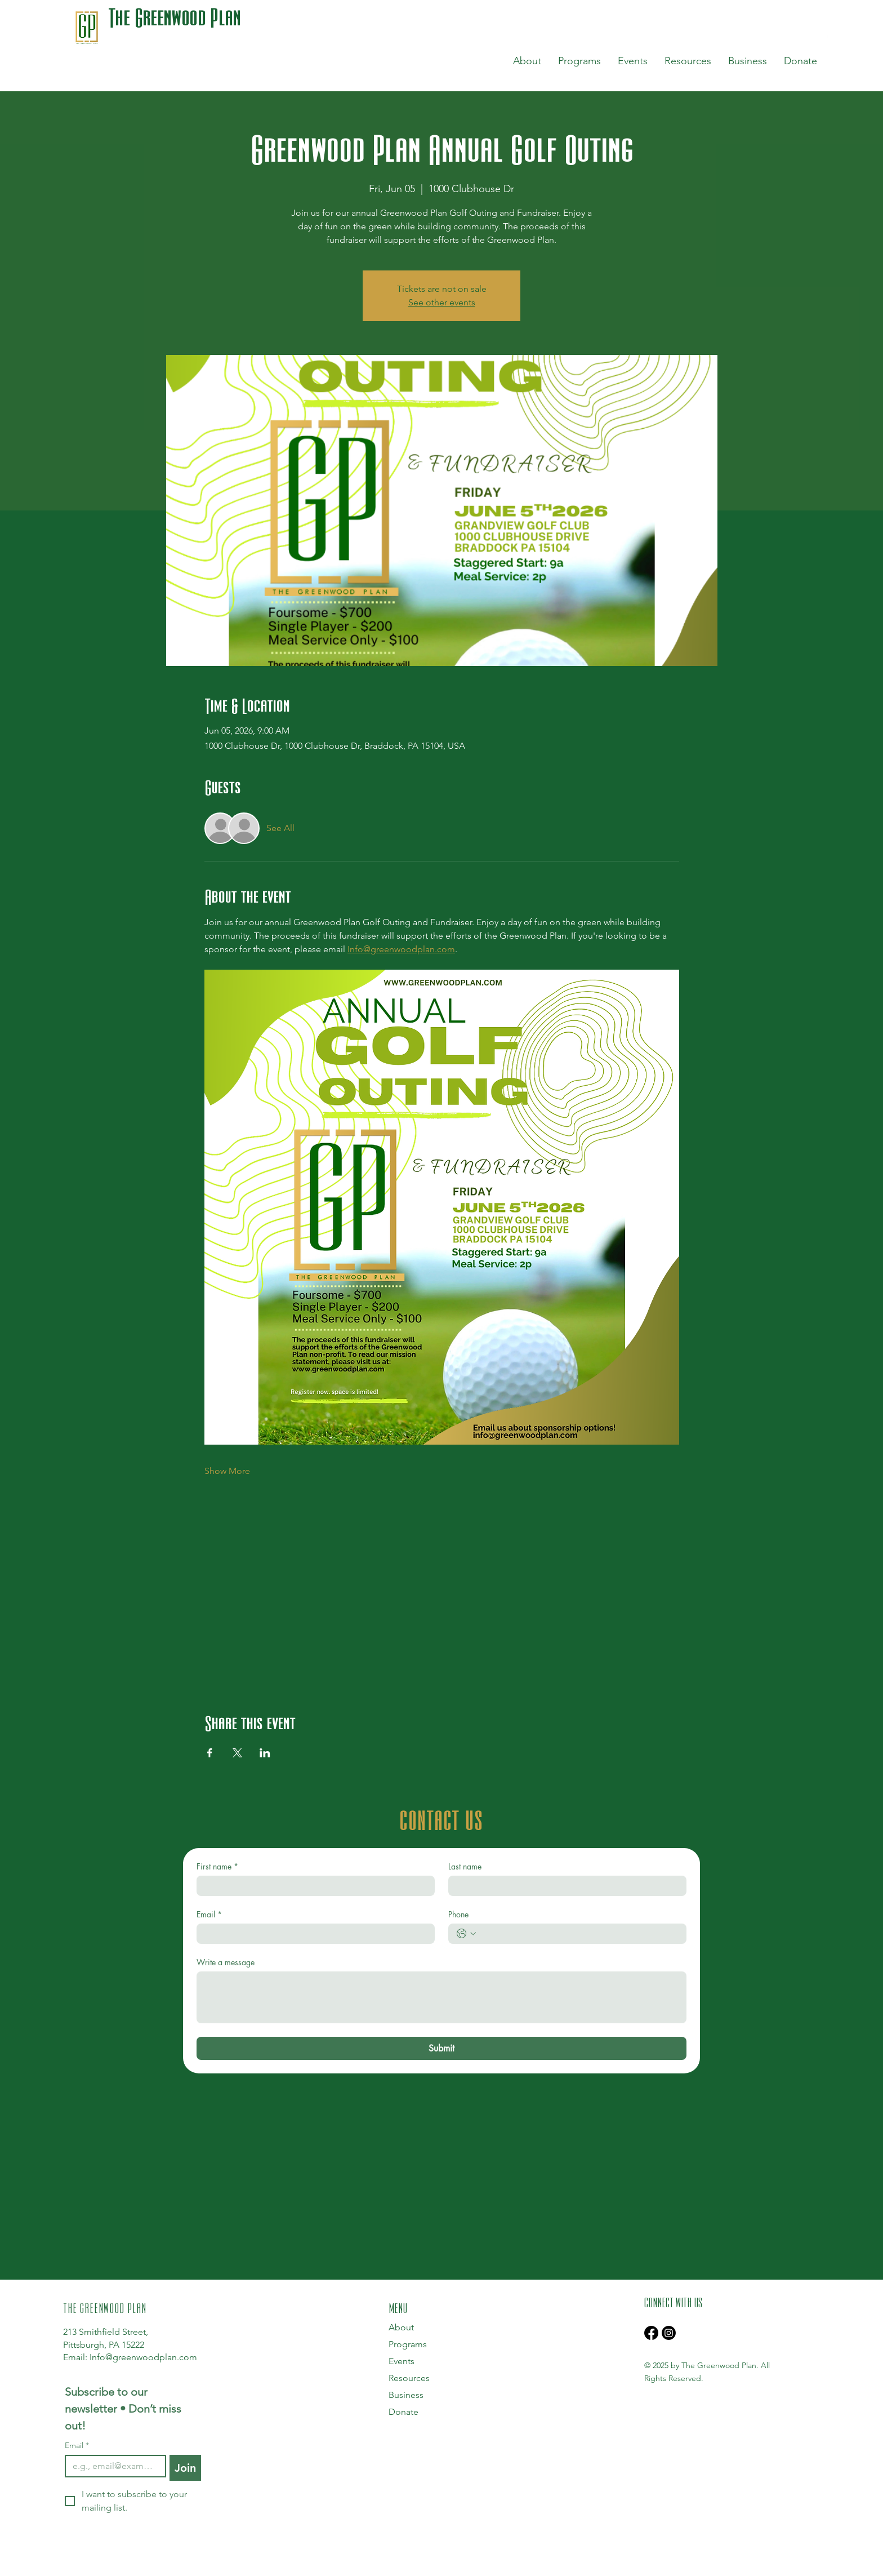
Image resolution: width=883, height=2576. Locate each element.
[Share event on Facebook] (209, 1752)
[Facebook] (651, 2333)
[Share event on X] (237, 1752)
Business (406, 2395)
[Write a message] (441, 1997)
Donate (403, 2411)
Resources (409, 2378)
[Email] (312, 1934)
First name (217, 1866)
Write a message (226, 1962)
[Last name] (564, 1886)
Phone (458, 1914)
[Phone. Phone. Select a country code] (466, 1933)
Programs (408, 2344)
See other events (441, 302)
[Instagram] (669, 2333)
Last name (464, 1866)
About (401, 2327)
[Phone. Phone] (579, 1934)
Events (401, 2361)
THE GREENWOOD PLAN (104, 2307)
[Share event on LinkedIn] (265, 1752)
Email (209, 1914)
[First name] (312, 1886)
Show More (227, 1470)
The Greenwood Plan (174, 17)
